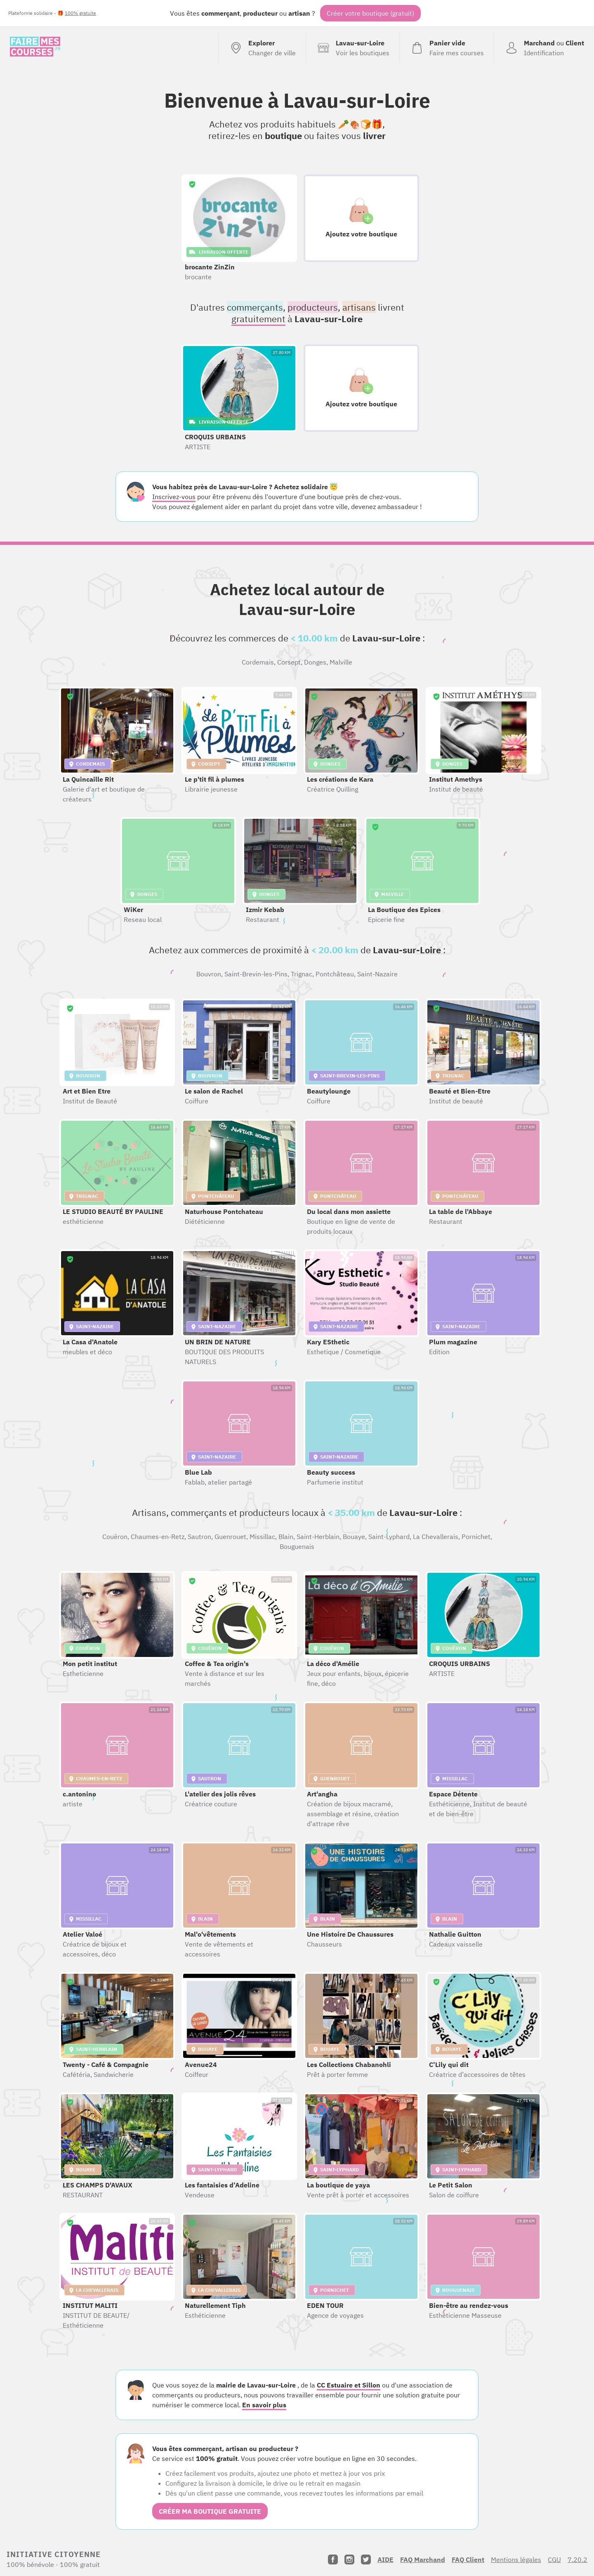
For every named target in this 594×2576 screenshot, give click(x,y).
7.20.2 (577, 2559)
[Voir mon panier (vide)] (446, 48)
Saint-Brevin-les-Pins (256, 974)
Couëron (114, 1536)
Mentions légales (516, 2559)
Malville (341, 662)
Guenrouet (230, 1536)
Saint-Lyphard (389, 1536)
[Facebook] (333, 2559)
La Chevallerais (435, 1536)
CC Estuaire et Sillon (348, 2385)
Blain (285, 1536)
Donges (315, 662)
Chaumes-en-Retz (157, 1536)
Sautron (199, 1536)
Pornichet (476, 1536)
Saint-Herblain (318, 1536)
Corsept (289, 662)
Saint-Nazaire (377, 974)
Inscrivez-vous (174, 497)
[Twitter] (366, 2559)
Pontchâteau (335, 974)
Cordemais (258, 662)
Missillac (262, 1536)
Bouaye (354, 1536)
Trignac (301, 974)
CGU (554, 2559)
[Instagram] (349, 2559)
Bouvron (208, 974)
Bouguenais (297, 1546)
